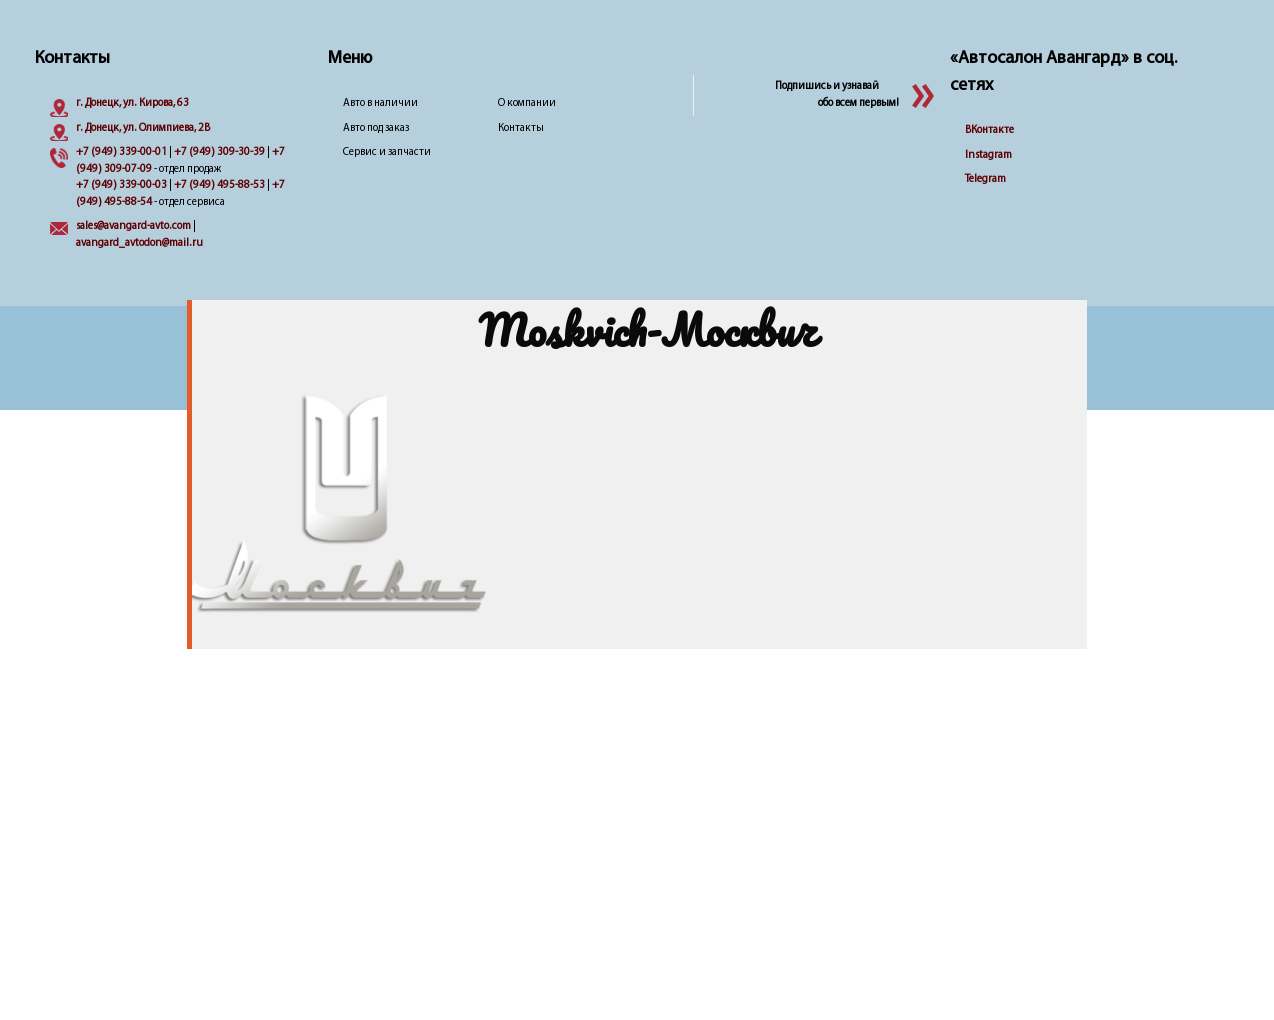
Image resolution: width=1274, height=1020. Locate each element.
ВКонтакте (989, 130)
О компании (527, 103)
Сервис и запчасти (387, 152)
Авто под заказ (376, 128)
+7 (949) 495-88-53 (219, 185)
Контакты (521, 128)
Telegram (985, 179)
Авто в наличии (380, 103)
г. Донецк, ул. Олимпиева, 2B (143, 128)
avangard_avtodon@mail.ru (139, 243)
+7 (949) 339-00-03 (121, 185)
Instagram (988, 155)
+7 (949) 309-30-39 (219, 152)
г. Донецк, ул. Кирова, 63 (132, 103)
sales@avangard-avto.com (133, 226)
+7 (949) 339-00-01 (121, 152)
